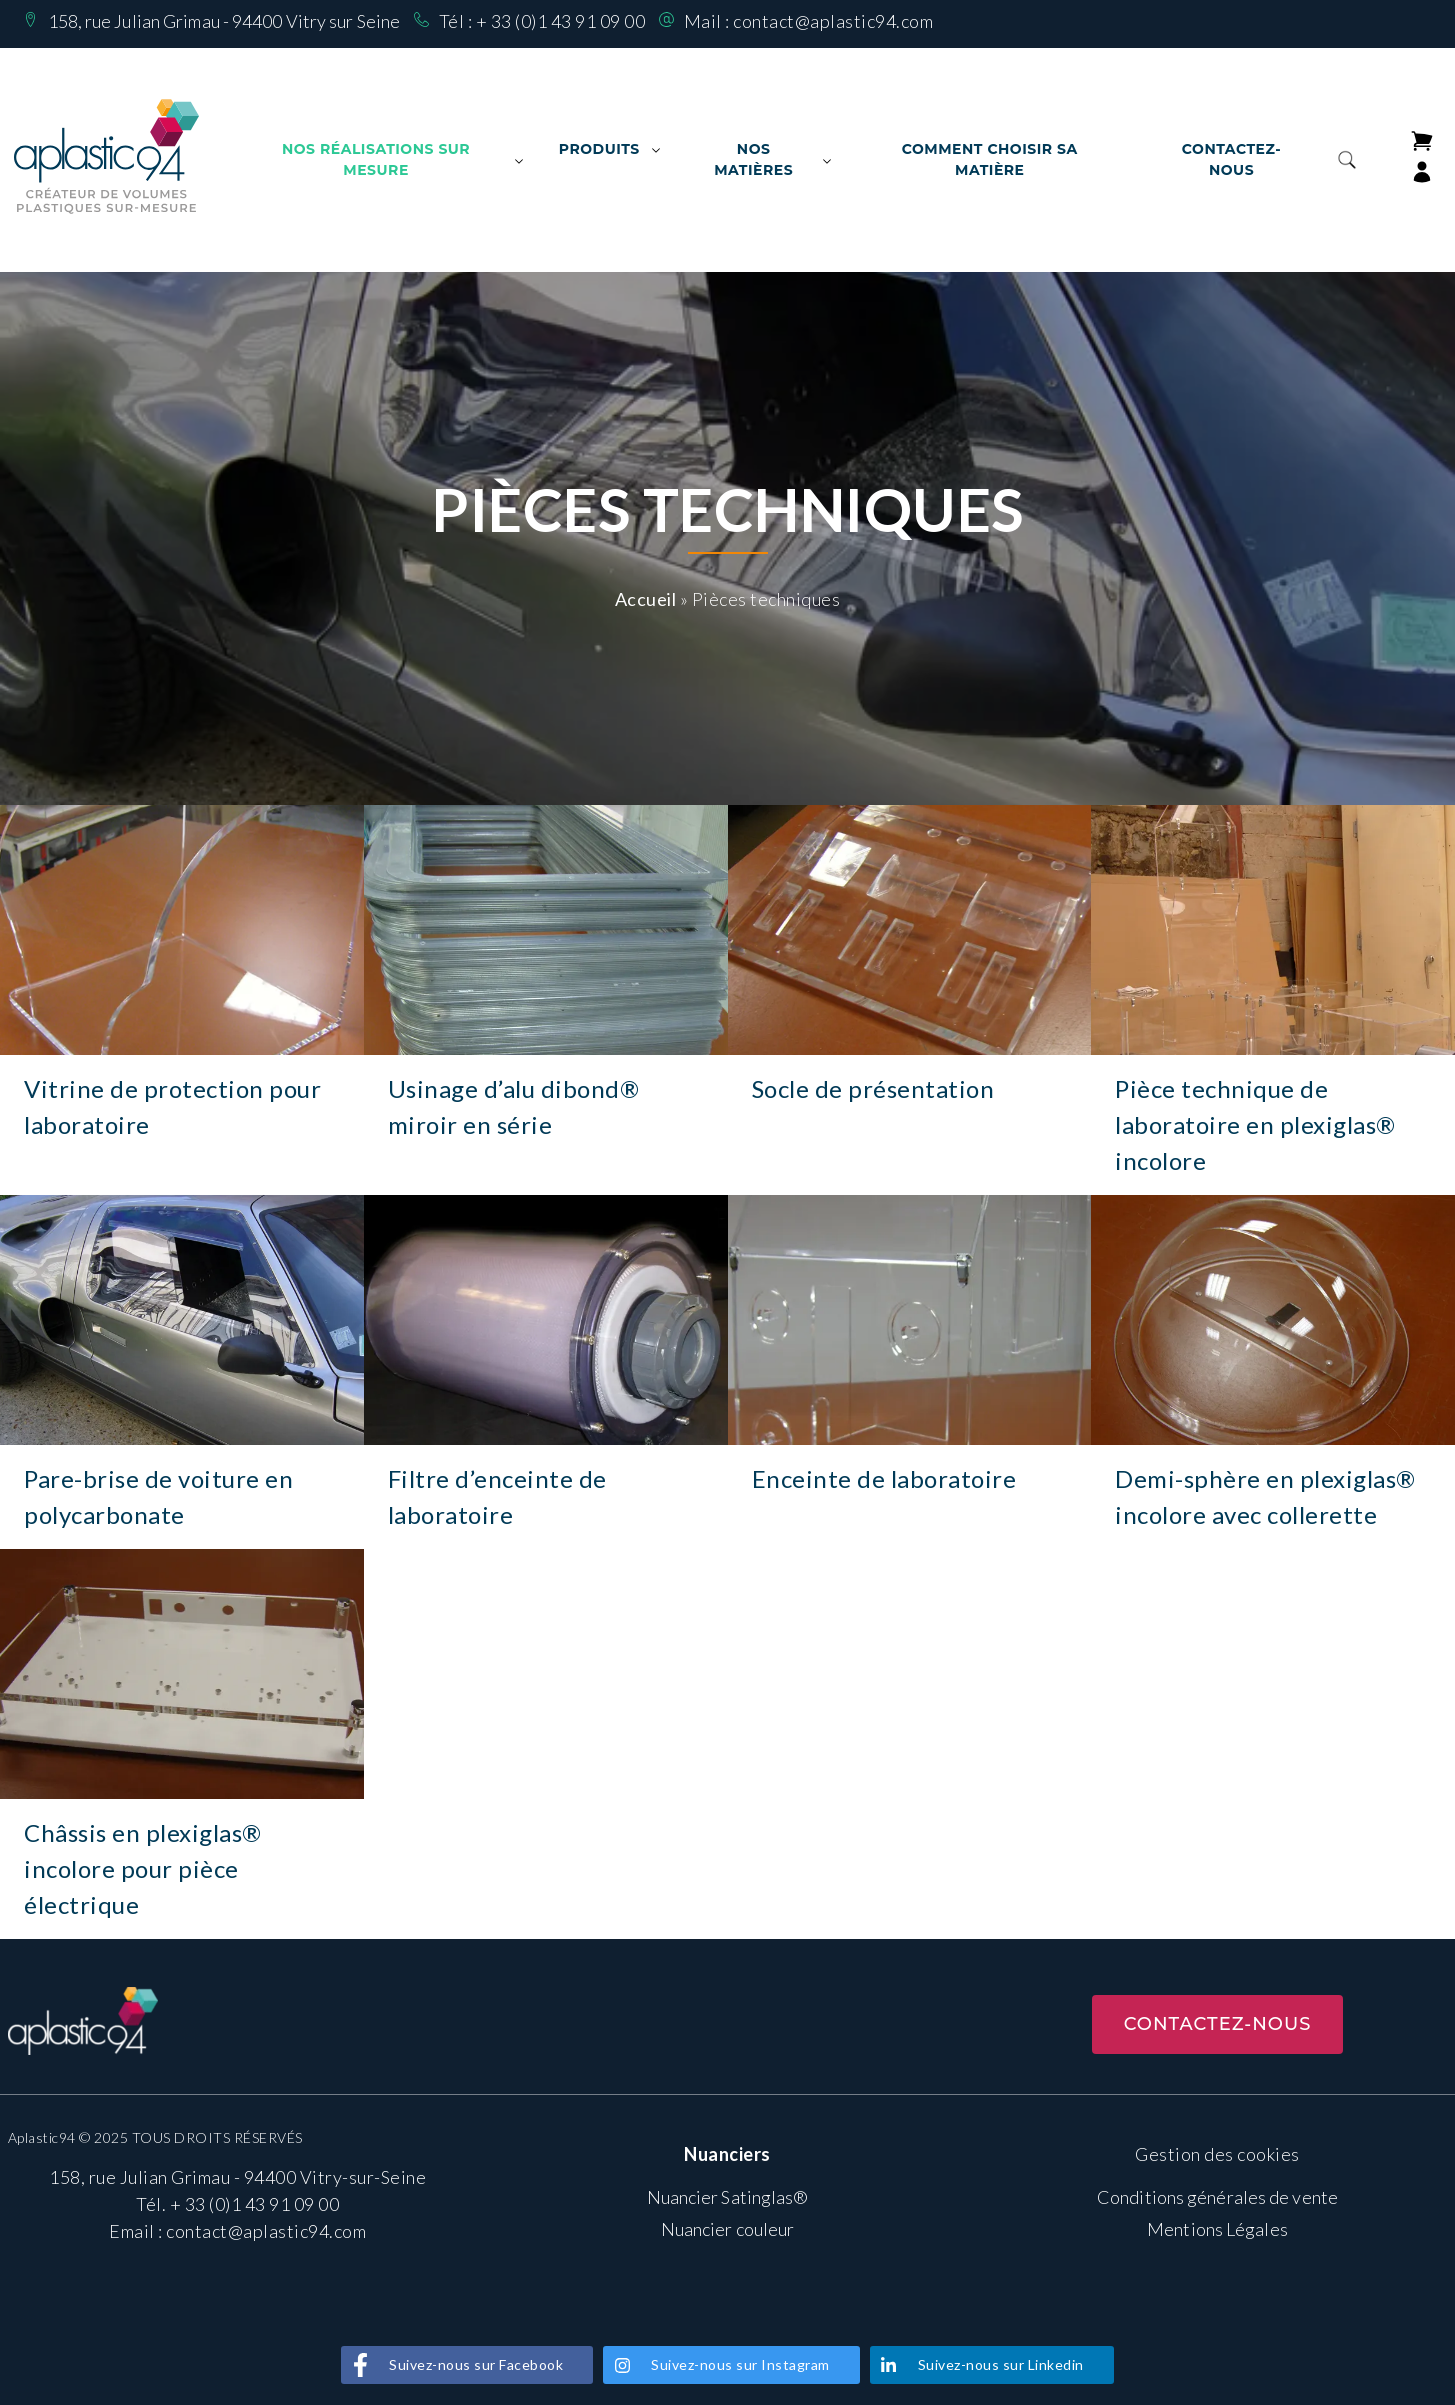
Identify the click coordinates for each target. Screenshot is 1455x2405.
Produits (599, 149)
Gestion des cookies (1217, 2154)
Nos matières (753, 159)
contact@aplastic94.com (833, 21)
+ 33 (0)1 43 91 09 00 (561, 21)
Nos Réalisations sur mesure (376, 159)
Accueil (646, 599)
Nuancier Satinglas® (728, 2197)
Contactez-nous (1231, 159)
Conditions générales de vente (1217, 2197)
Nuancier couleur (728, 2229)
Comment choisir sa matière (990, 159)
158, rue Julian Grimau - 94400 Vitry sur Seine (224, 21)
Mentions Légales (1217, 2229)
